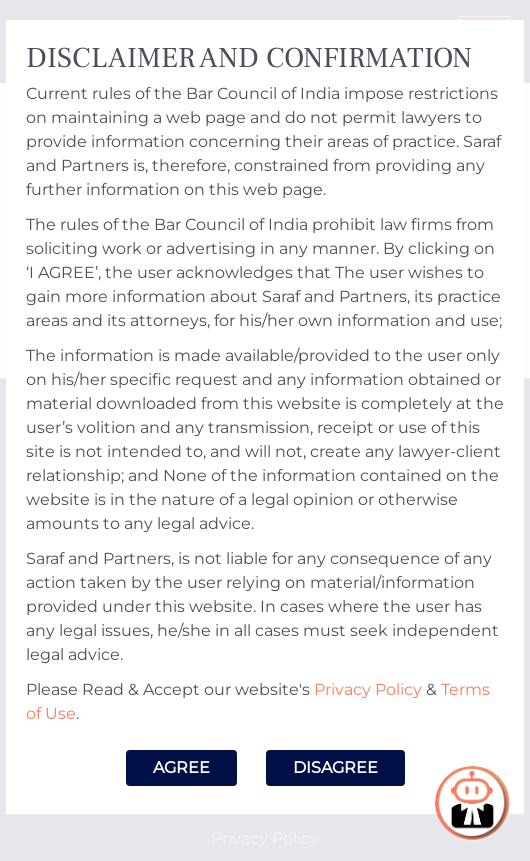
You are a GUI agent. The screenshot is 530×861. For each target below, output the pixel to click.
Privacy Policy (368, 689)
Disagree (335, 767)
